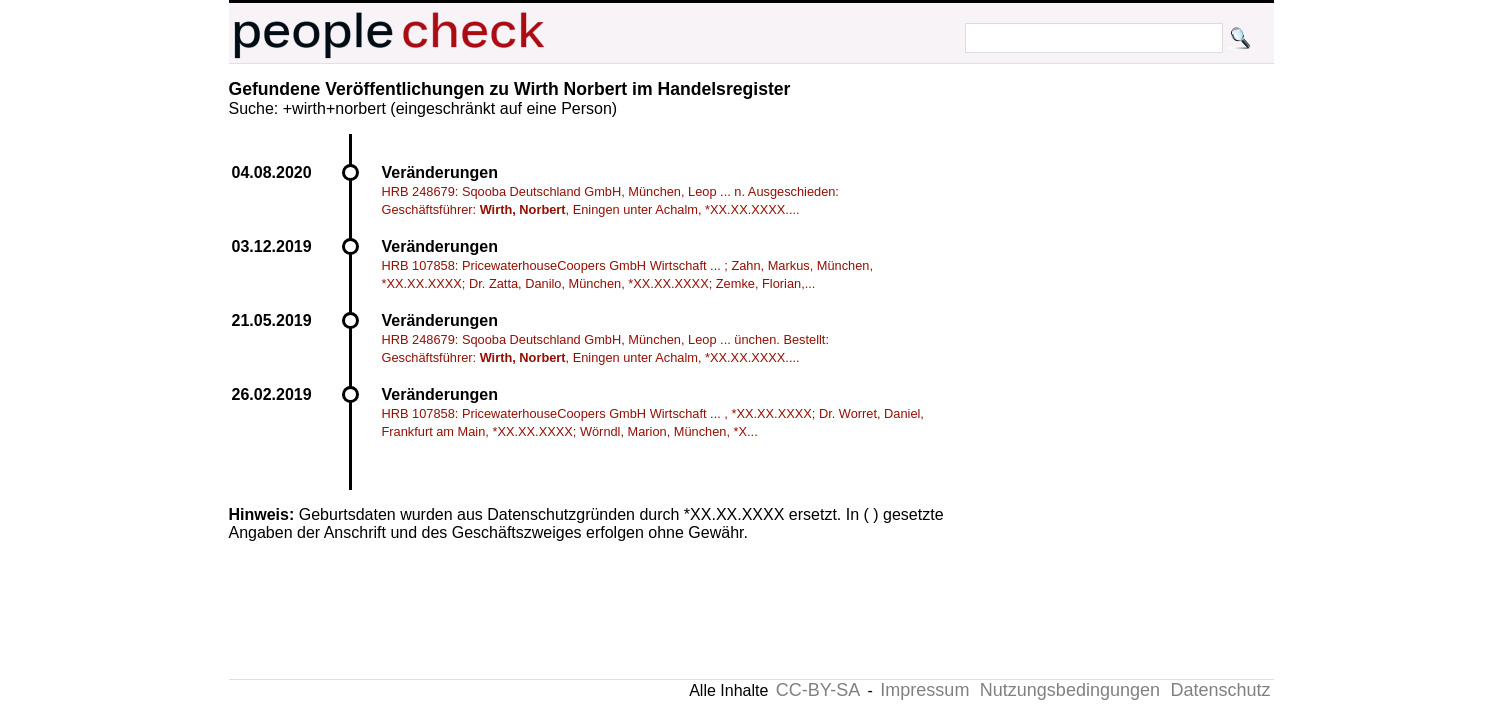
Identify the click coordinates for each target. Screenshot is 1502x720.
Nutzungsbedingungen (1070, 690)
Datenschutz (1220, 690)
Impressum (924, 690)
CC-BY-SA (818, 690)
